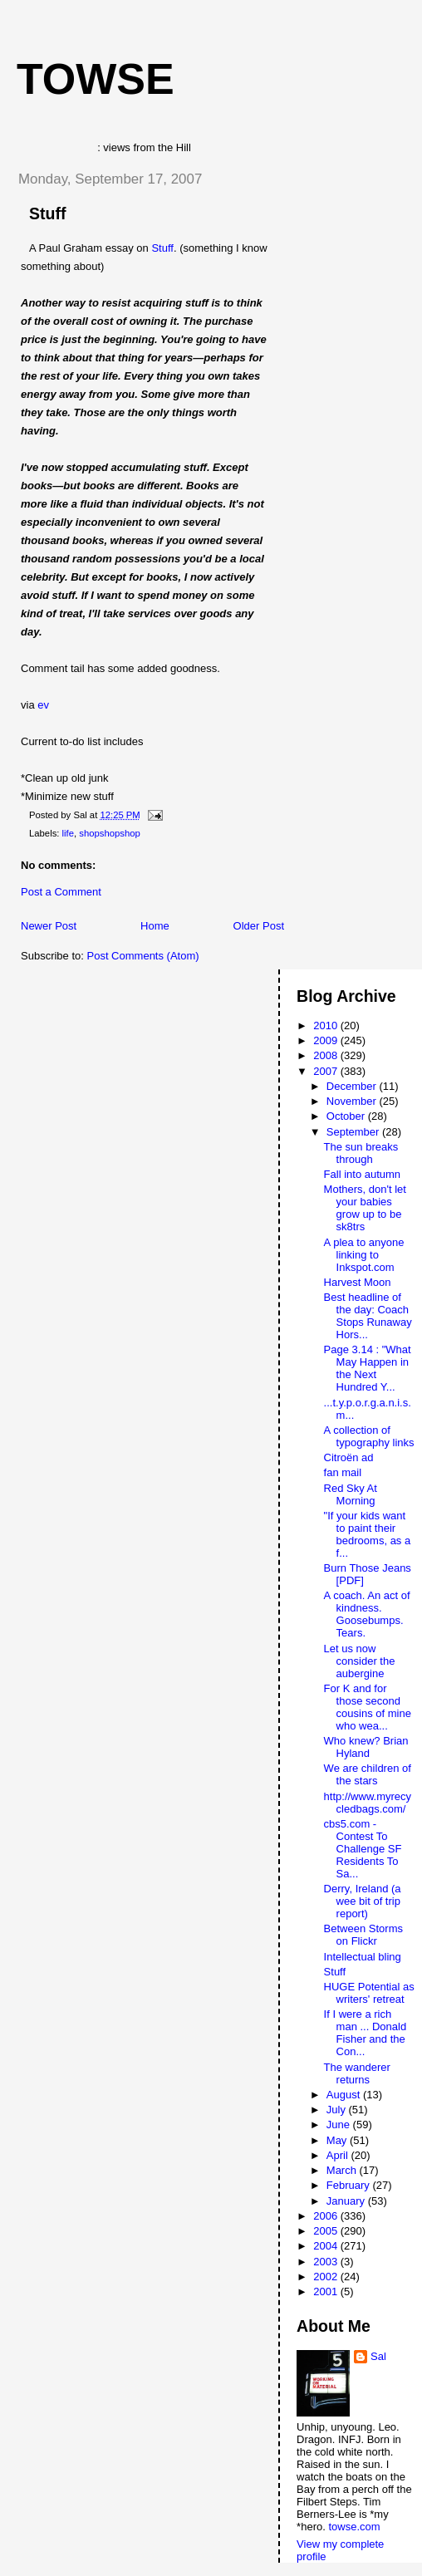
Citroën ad (349, 1457)
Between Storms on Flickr (363, 1934)
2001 (327, 2291)
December (353, 1086)
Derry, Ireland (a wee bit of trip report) (362, 1901)
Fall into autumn (362, 1174)
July (337, 2109)
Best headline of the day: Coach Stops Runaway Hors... (368, 1316)
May (338, 2140)
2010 (327, 1025)
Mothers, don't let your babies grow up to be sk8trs (365, 1208)
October (347, 1116)
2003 (327, 2261)
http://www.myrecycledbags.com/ (367, 1802)
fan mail (343, 1472)
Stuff (47, 213)
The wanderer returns (357, 2073)
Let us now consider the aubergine (359, 1661)
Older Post (258, 926)
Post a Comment (61, 892)
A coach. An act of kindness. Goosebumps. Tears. (367, 1614)
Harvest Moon (357, 1282)
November (353, 1101)
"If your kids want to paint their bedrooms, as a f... (367, 1534)
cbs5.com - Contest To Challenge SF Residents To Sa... (363, 1849)
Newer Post (48, 926)
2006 (327, 2216)
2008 (327, 1055)
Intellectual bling (362, 1956)
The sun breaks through (361, 1153)
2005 (327, 2231)
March (343, 2170)
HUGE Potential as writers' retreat (369, 1992)
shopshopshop (109, 833)
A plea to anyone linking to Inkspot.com (364, 1254)
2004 (327, 2246)
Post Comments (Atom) (143, 955)
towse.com (354, 2526)
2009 (327, 1040)
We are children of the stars (367, 1774)
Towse (95, 79)
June (339, 2124)
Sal (378, 2356)
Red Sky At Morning (350, 1494)
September (354, 1132)
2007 (327, 1071)
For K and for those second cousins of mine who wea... (367, 1707)
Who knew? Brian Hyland (366, 1747)
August (344, 2094)
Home (154, 926)
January (347, 2201)
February (349, 2185)
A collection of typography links (369, 1436)
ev (43, 705)
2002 (327, 2276)
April (338, 2155)
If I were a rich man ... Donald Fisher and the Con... (365, 2033)
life (68, 833)
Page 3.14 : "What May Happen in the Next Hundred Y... (367, 1368)
